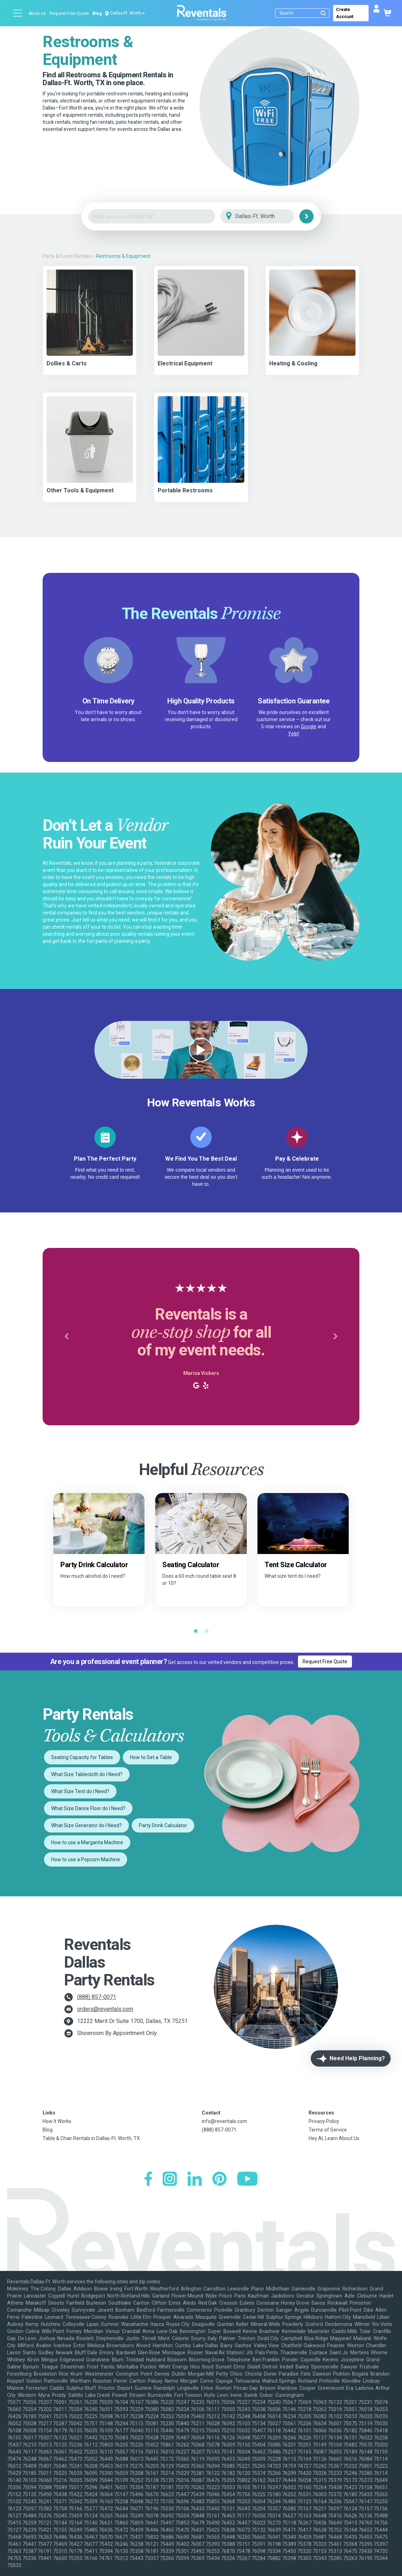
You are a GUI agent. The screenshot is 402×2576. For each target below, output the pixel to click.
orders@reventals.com (105, 2009)
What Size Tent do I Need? (80, 1791)
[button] (66, 1336)
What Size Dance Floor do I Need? (88, 1808)
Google (308, 726)
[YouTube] (247, 2180)
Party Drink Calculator (163, 1825)
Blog (97, 13)
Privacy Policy (324, 2121)
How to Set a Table (151, 1757)
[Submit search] (323, 13)
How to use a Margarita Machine (87, 1842)
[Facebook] (148, 2180)
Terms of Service (328, 2130)
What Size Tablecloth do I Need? (87, 1774)
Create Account (344, 13)
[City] (267, 216)
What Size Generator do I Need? (86, 1825)
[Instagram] (170, 2180)
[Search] (303, 13)
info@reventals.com (224, 2121)
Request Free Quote (69, 13)
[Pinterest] (219, 2180)
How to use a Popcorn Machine (85, 1859)
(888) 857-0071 (96, 1997)
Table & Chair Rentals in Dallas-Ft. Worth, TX (91, 2138)
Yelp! (293, 733)
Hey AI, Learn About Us (334, 2138)
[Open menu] (18, 13)
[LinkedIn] (195, 2180)
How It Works (57, 2121)
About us (37, 13)
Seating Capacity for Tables (82, 1757)
